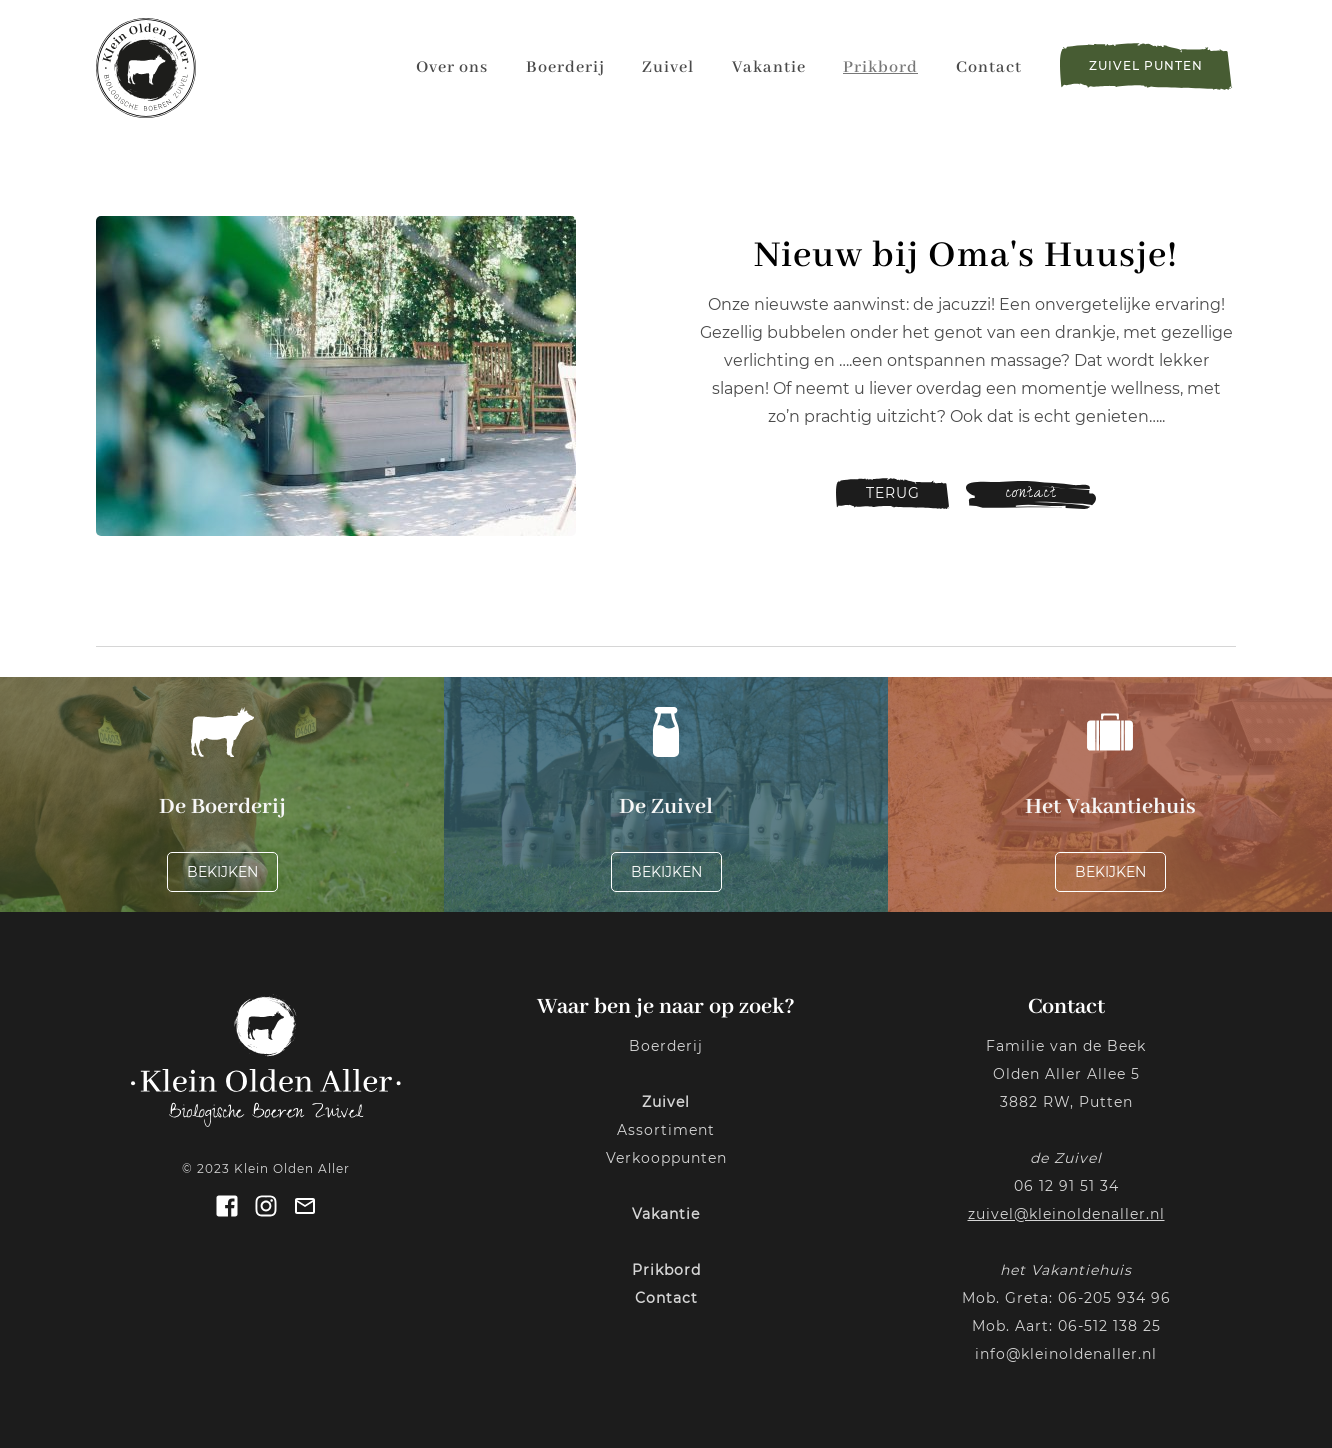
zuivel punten (1146, 65)
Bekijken (222, 872)
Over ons (452, 67)
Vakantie (769, 67)
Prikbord (880, 67)
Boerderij (565, 67)
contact (1031, 494)
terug (893, 493)
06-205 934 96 (1114, 1298)
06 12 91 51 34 (1066, 1186)
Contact (989, 67)
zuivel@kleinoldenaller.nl (1066, 1214)
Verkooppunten (666, 1158)
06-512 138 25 (1109, 1326)
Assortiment (666, 1130)
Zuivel (668, 67)
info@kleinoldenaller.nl (1066, 1354)
